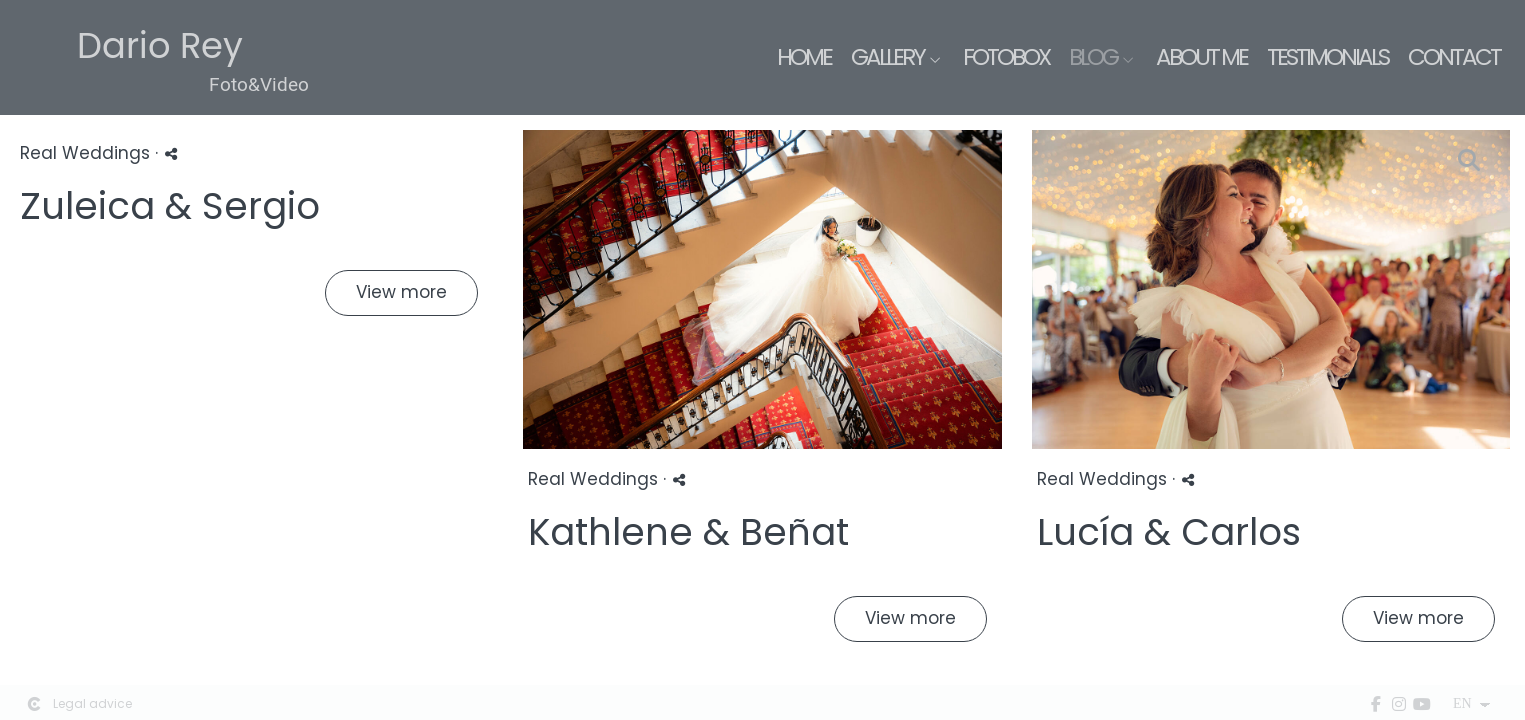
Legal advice (92, 703)
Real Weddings (85, 153)
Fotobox (1006, 57)
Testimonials (1327, 57)
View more (401, 292)
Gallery (887, 57)
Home (804, 57)
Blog (1093, 57)
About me (1201, 57)
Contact (1454, 57)
